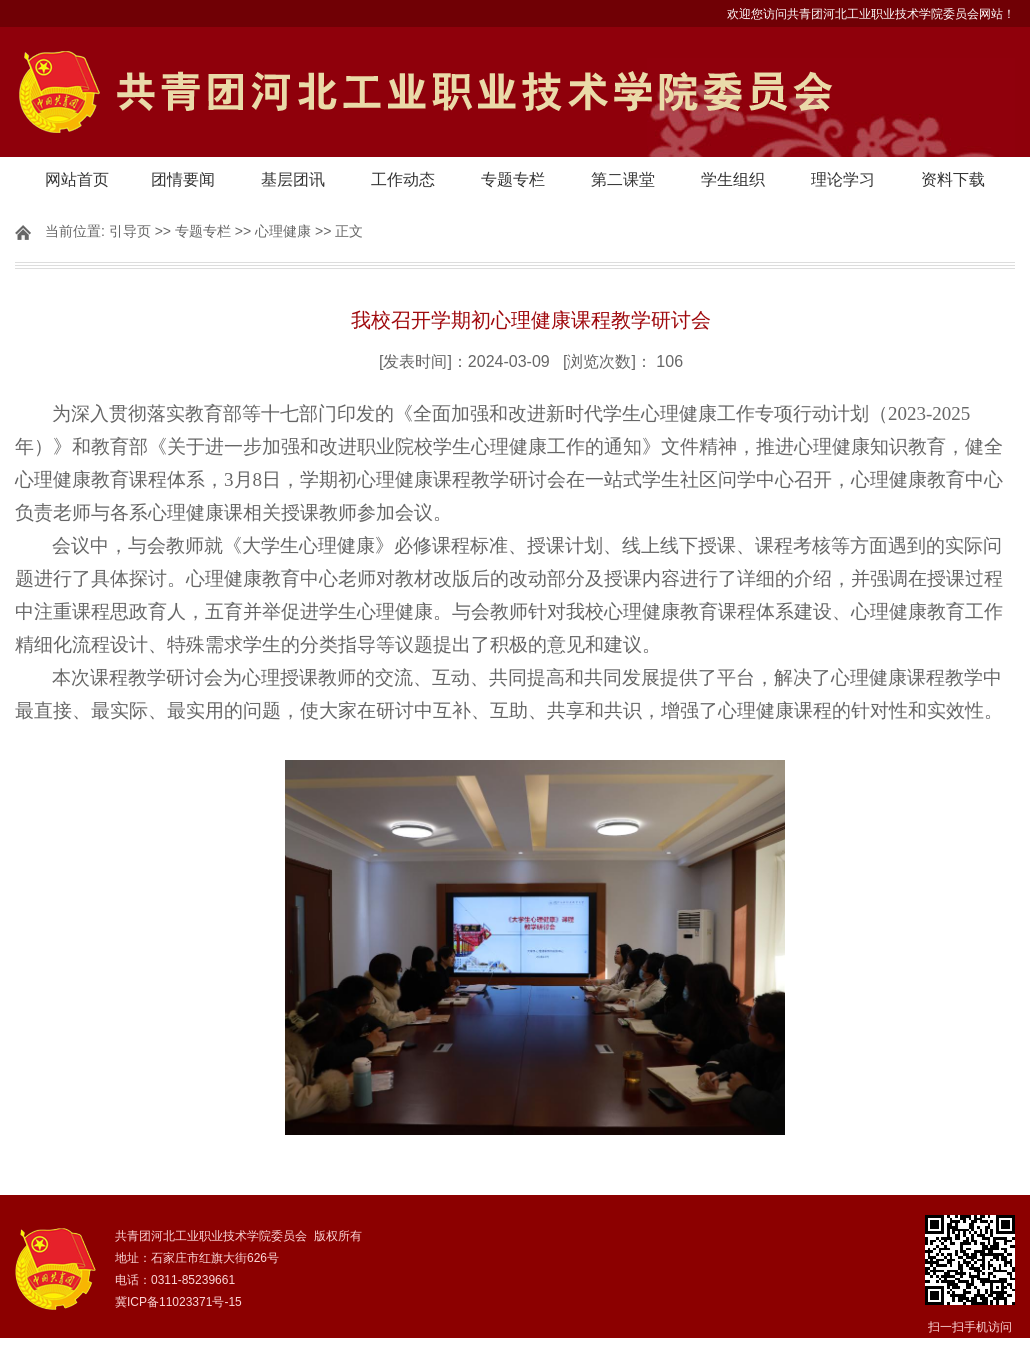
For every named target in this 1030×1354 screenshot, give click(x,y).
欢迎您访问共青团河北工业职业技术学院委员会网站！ (871, 14)
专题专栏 (513, 179)
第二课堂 (623, 179)
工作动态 (403, 179)
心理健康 (283, 231)
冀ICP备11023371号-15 (178, 1302)
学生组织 (733, 179)
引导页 (130, 231)
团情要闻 (183, 179)
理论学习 (843, 179)
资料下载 (953, 179)
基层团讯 (293, 179)
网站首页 (77, 179)
